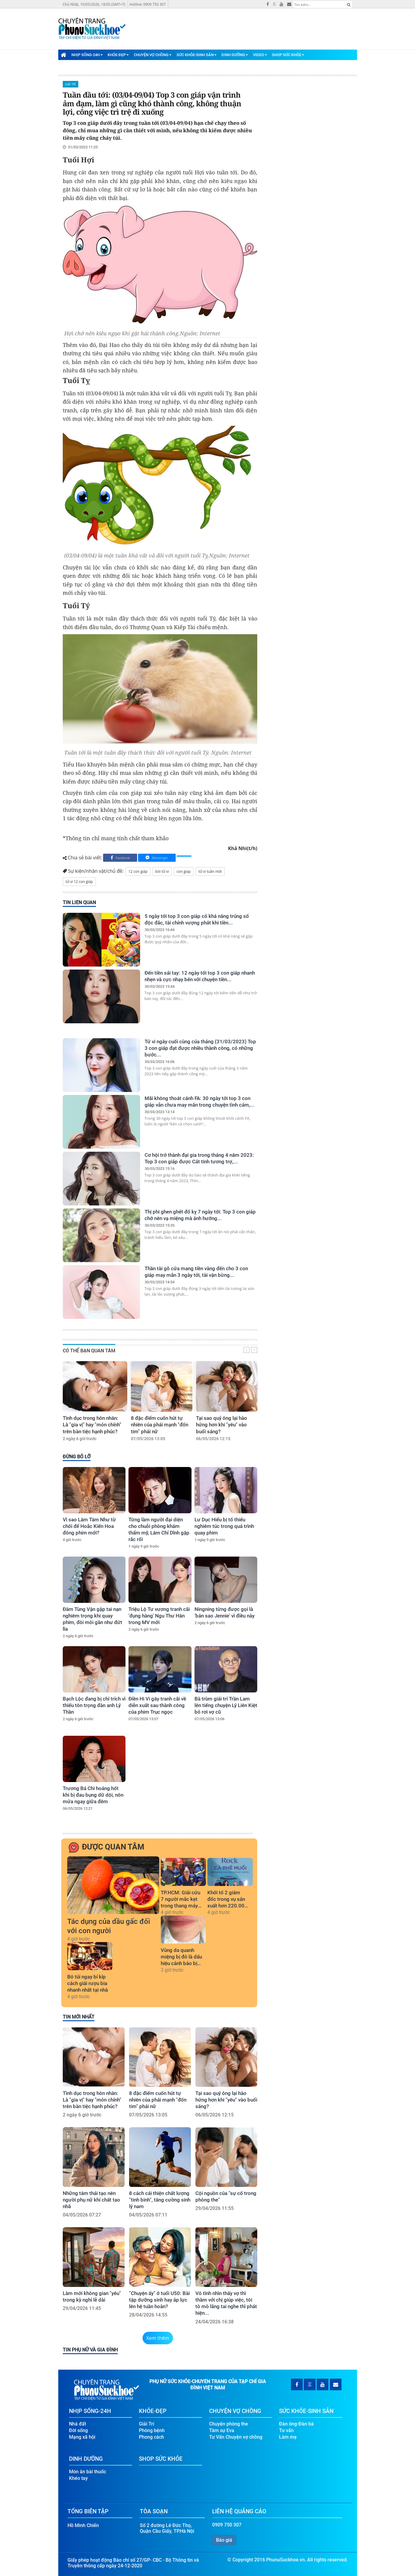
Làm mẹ (288, 2437)
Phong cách (151, 2437)
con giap (184, 871)
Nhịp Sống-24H (87, 55)
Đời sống (78, 2430)
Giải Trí (70, 84)
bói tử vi (162, 871)
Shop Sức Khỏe (288, 55)
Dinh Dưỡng (234, 55)
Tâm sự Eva (221, 2430)
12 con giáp (138, 871)
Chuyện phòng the (228, 2424)
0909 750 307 (226, 2525)
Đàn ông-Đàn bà (296, 2424)
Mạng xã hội (82, 2437)
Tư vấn (286, 2430)
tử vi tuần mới (210, 871)
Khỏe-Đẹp (118, 55)
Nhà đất (77, 2424)
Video (260, 55)
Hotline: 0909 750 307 (147, 4)
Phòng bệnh (152, 2430)
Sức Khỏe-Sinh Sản (197, 55)
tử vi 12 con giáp (79, 881)
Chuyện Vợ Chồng (152, 55)
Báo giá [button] (224, 2540)
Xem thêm (157, 2338)
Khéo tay (78, 2478)
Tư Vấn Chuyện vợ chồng (235, 2437)
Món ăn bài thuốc (87, 2471)
